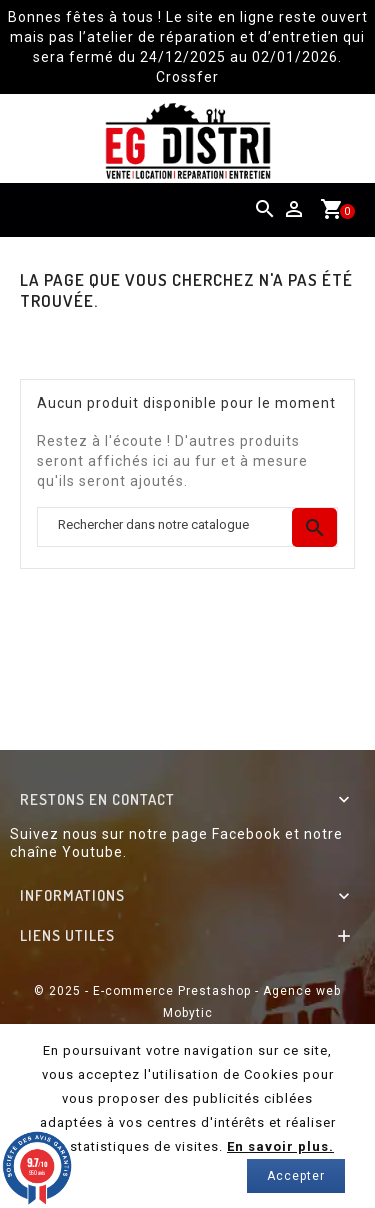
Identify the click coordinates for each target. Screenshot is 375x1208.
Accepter (296, 1176)
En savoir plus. (280, 1146)
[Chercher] (187, 527)
